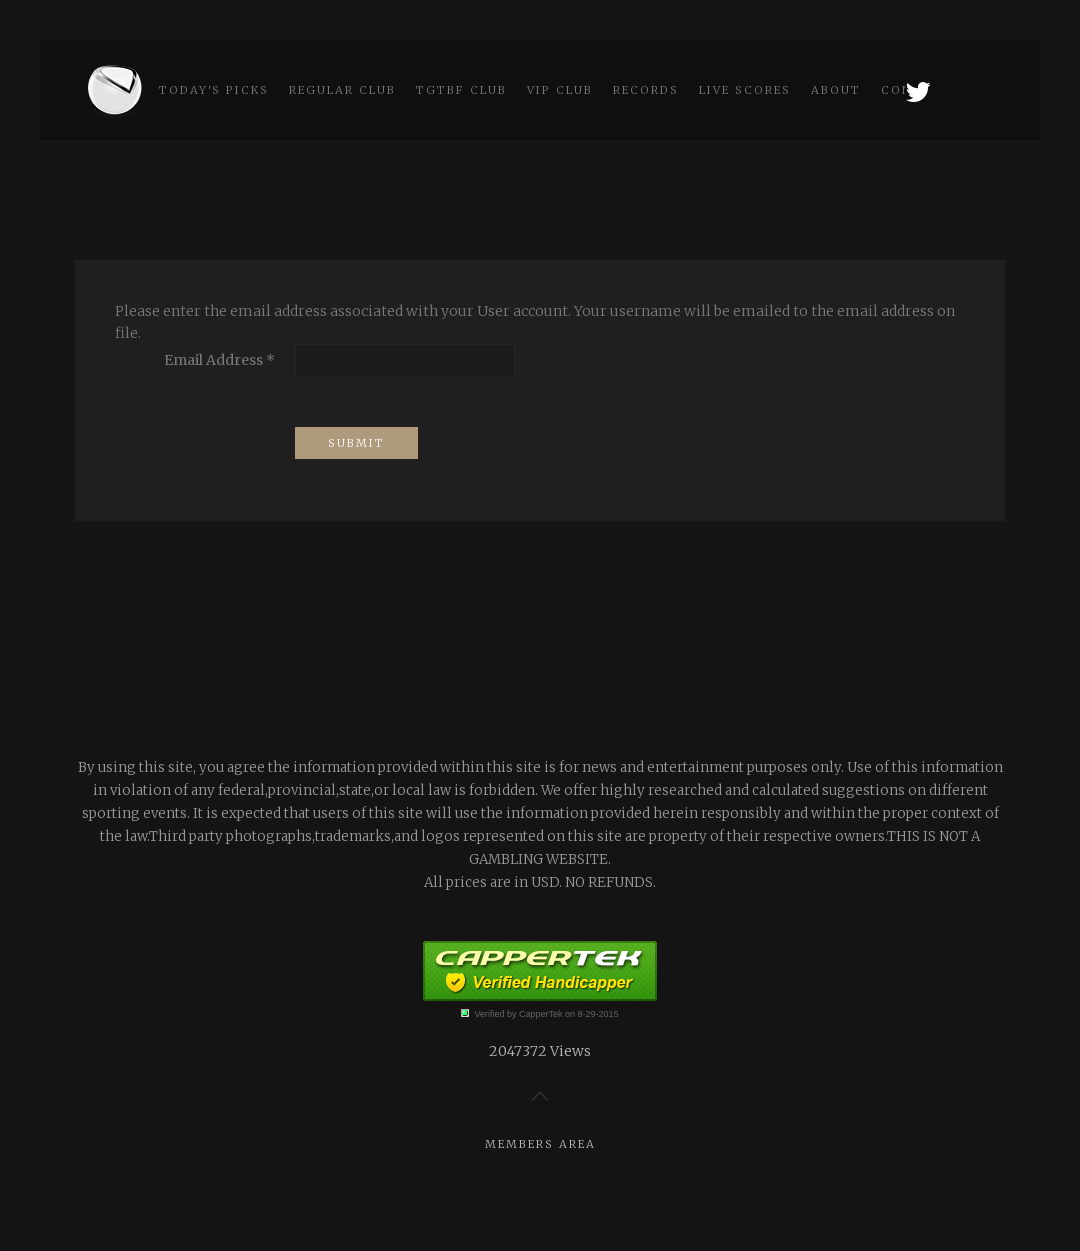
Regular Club (342, 90)
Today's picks (214, 90)
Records (646, 90)
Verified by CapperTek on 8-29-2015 (546, 1014)
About (836, 90)
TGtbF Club (461, 90)
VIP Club (560, 90)
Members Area (540, 1144)
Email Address (219, 360)
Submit (356, 443)
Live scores (745, 90)
